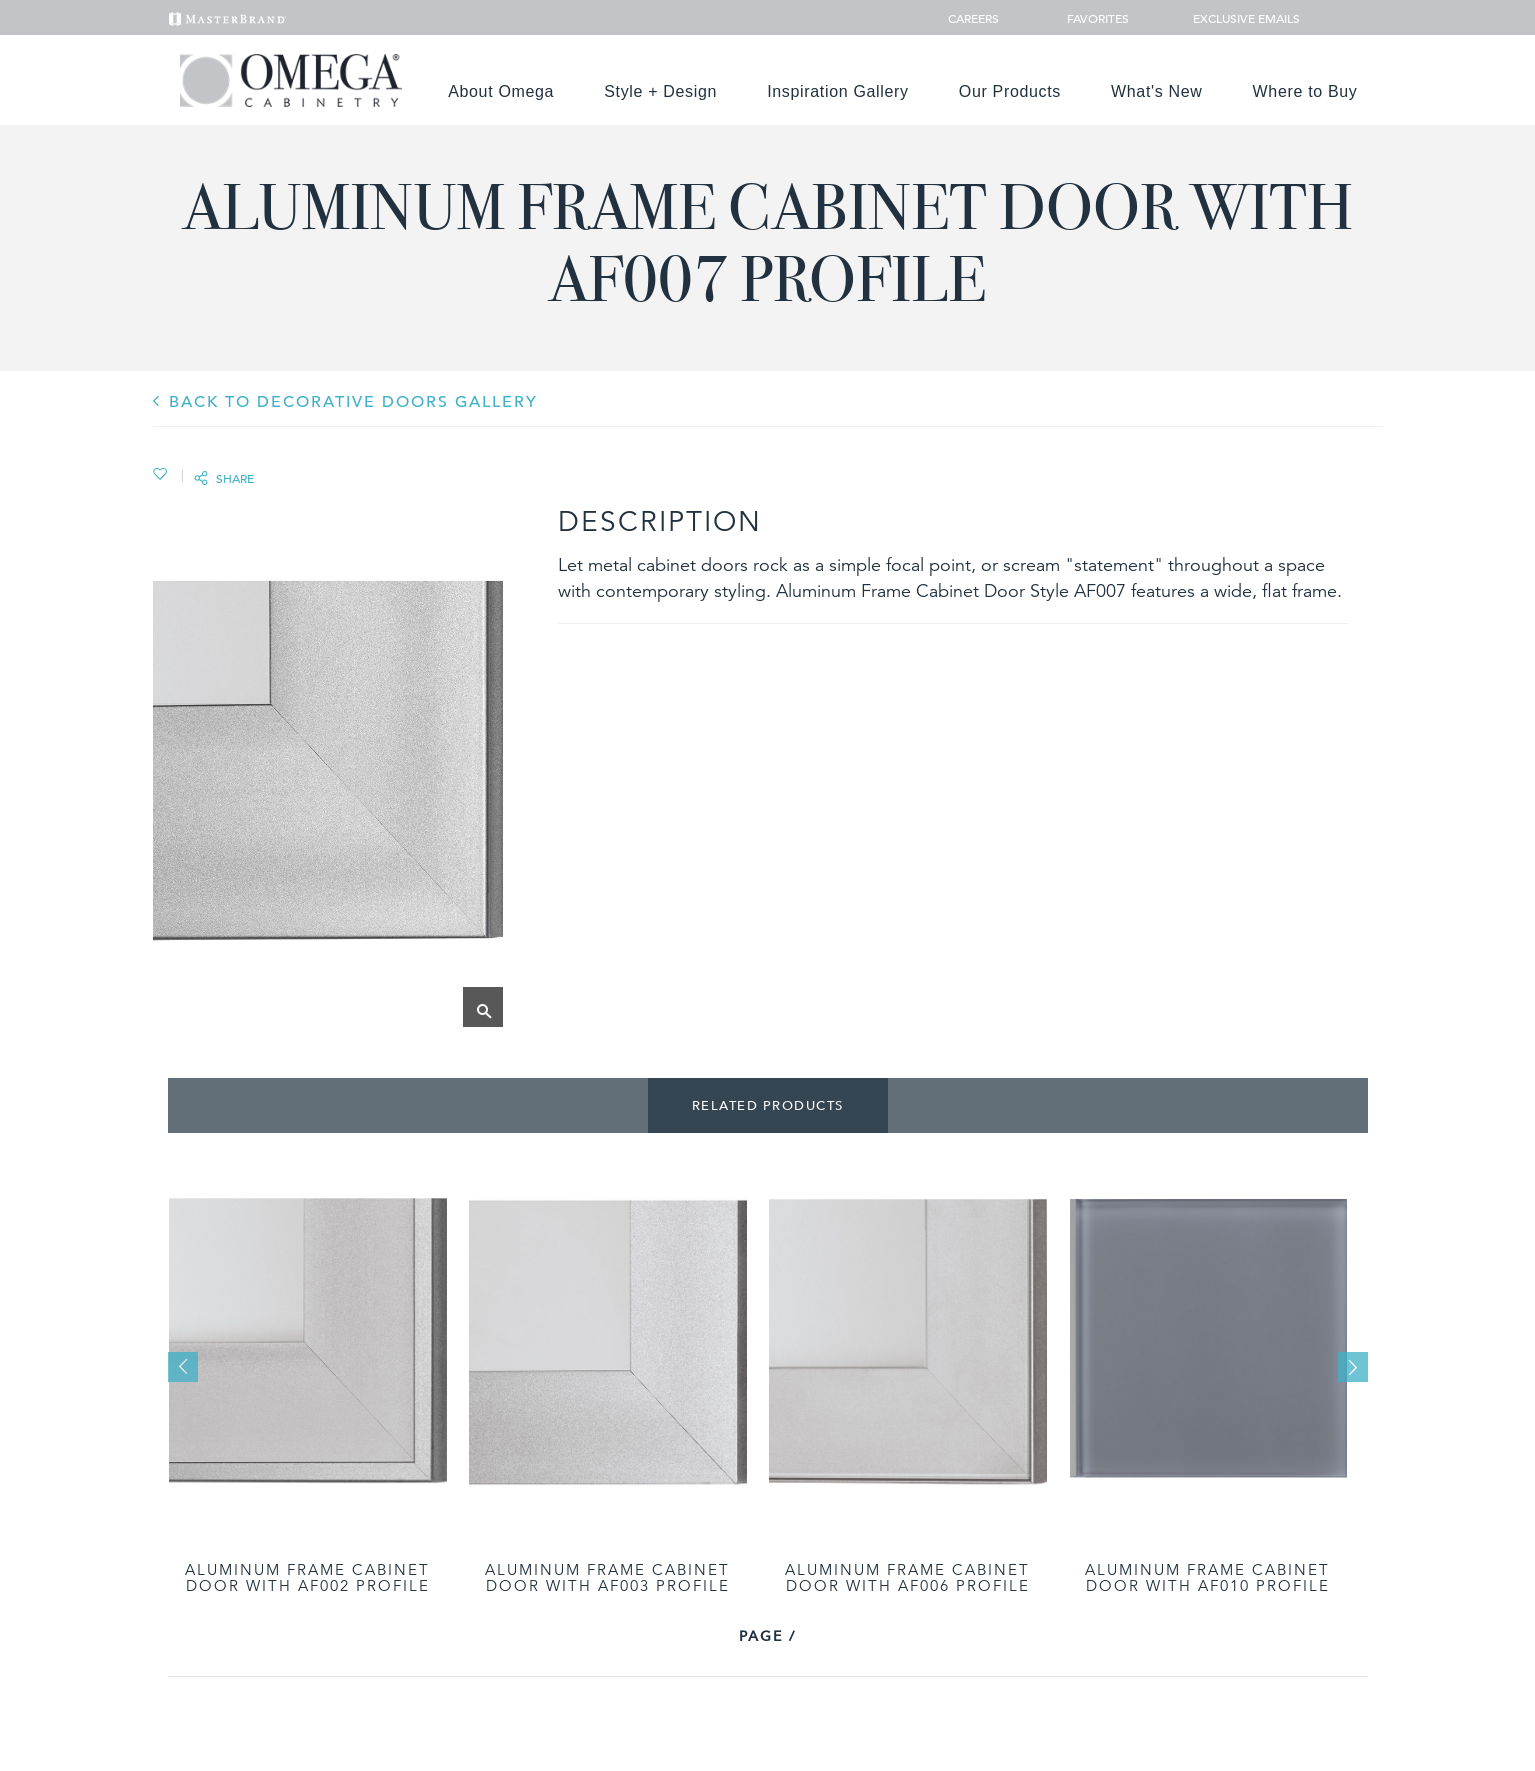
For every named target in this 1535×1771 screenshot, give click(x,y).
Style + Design (660, 91)
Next (1353, 1367)
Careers (975, 18)
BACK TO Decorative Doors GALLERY (353, 402)
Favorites (1090, 18)
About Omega (501, 91)
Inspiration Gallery (838, 91)
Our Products (1010, 91)
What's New (1157, 91)
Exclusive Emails (1235, 18)
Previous (183, 1367)
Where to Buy (1305, 91)
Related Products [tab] (768, 1105)
